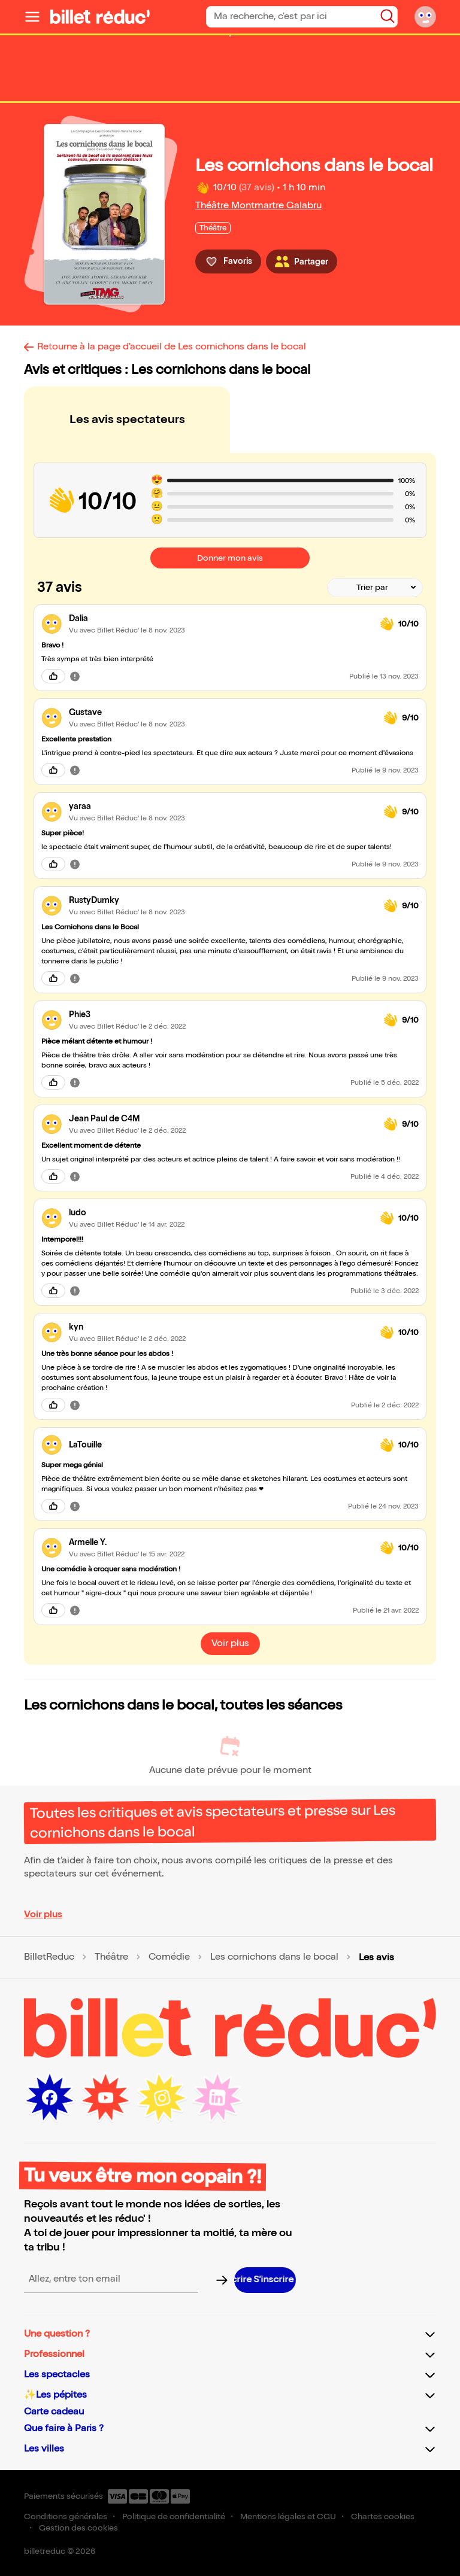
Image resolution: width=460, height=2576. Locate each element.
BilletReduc (49, 1957)
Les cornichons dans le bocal (274, 1957)
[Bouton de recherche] (387, 16)
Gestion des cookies (78, 2528)
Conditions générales (65, 2516)
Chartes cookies (382, 2516)
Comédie (169, 1957)
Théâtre (111, 1957)
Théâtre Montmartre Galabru (258, 205)
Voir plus (43, 1914)
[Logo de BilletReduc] (100, 17)
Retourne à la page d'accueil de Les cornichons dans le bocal (171, 346)
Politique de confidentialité (173, 2516)
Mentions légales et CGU (288, 2516)
